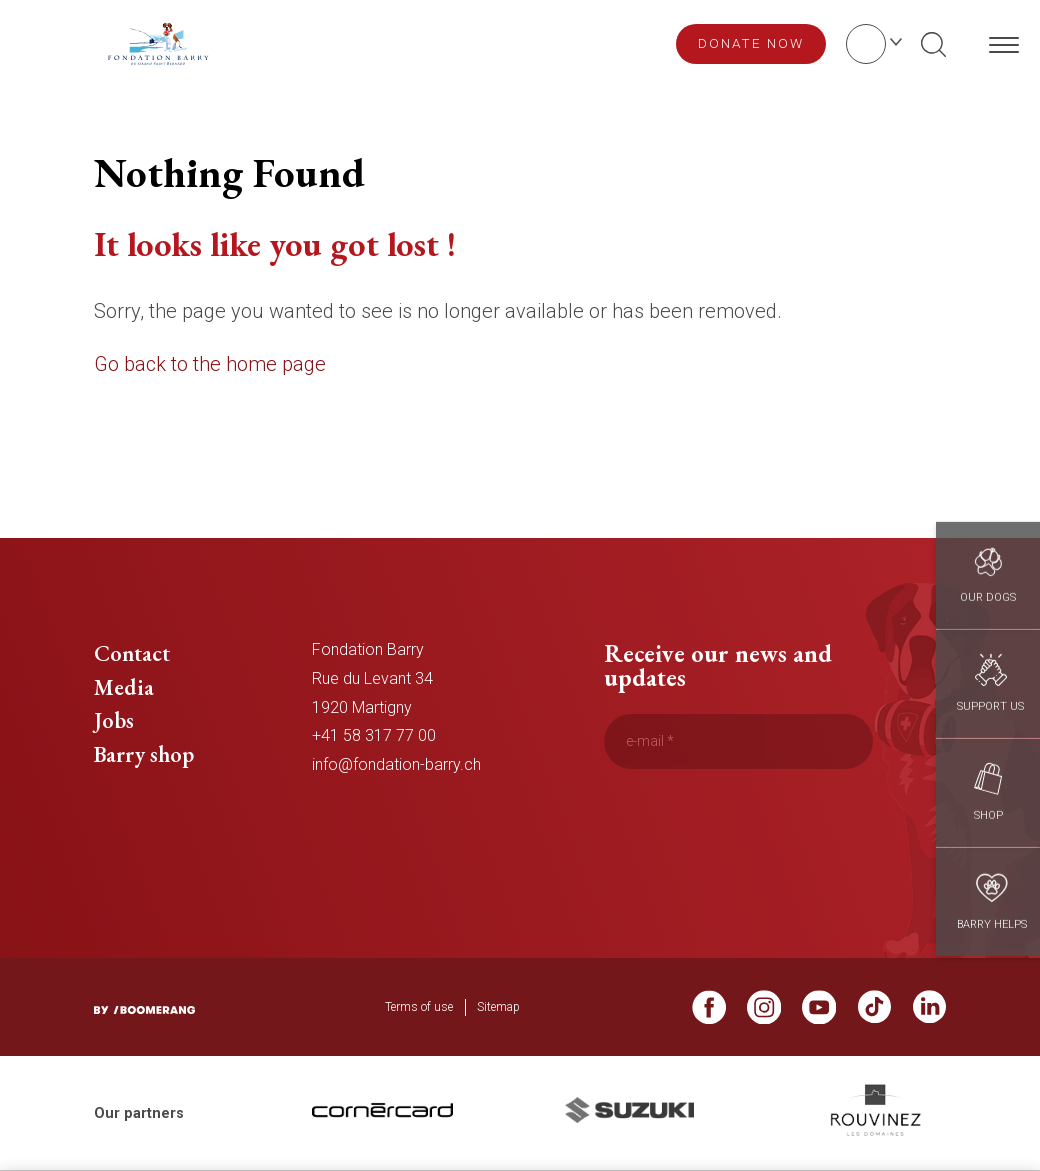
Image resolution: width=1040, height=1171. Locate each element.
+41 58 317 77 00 (374, 735)
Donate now (751, 43)
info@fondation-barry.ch (396, 764)
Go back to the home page (210, 364)
